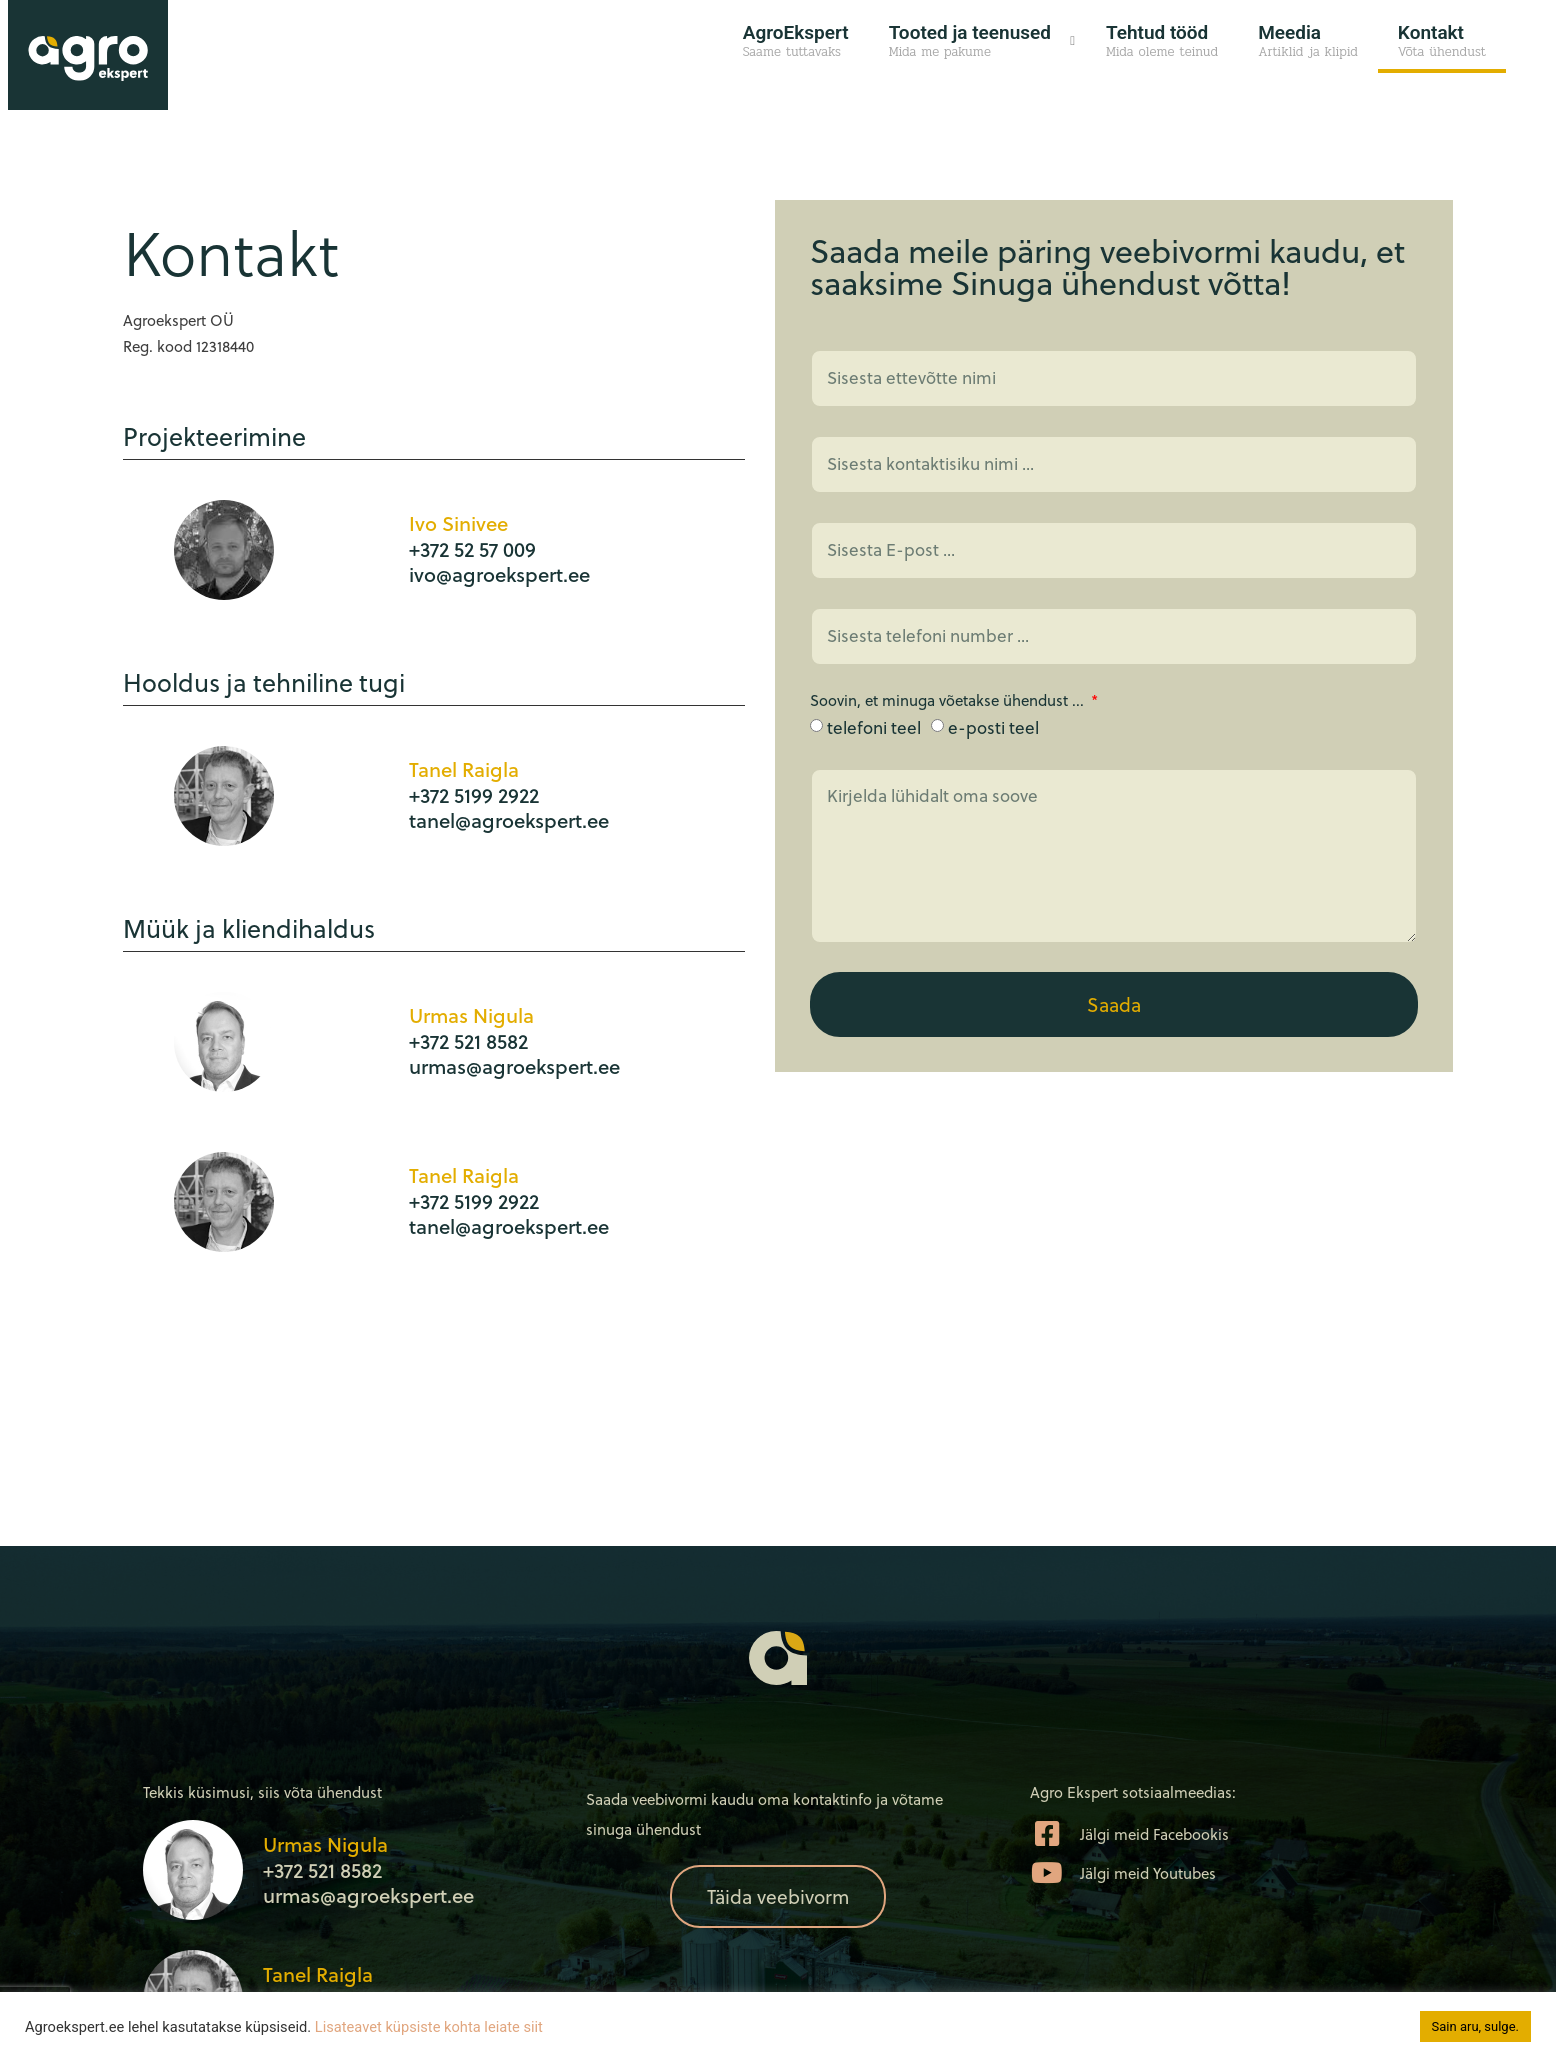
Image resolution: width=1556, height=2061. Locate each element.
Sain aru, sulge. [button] (1475, 2026)
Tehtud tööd (1162, 41)
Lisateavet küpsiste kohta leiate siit (429, 2027)
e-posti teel (993, 728)
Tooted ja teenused (970, 41)
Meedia (1308, 41)
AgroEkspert (796, 41)
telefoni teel (874, 728)
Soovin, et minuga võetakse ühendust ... (949, 702)
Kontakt (1442, 41)
